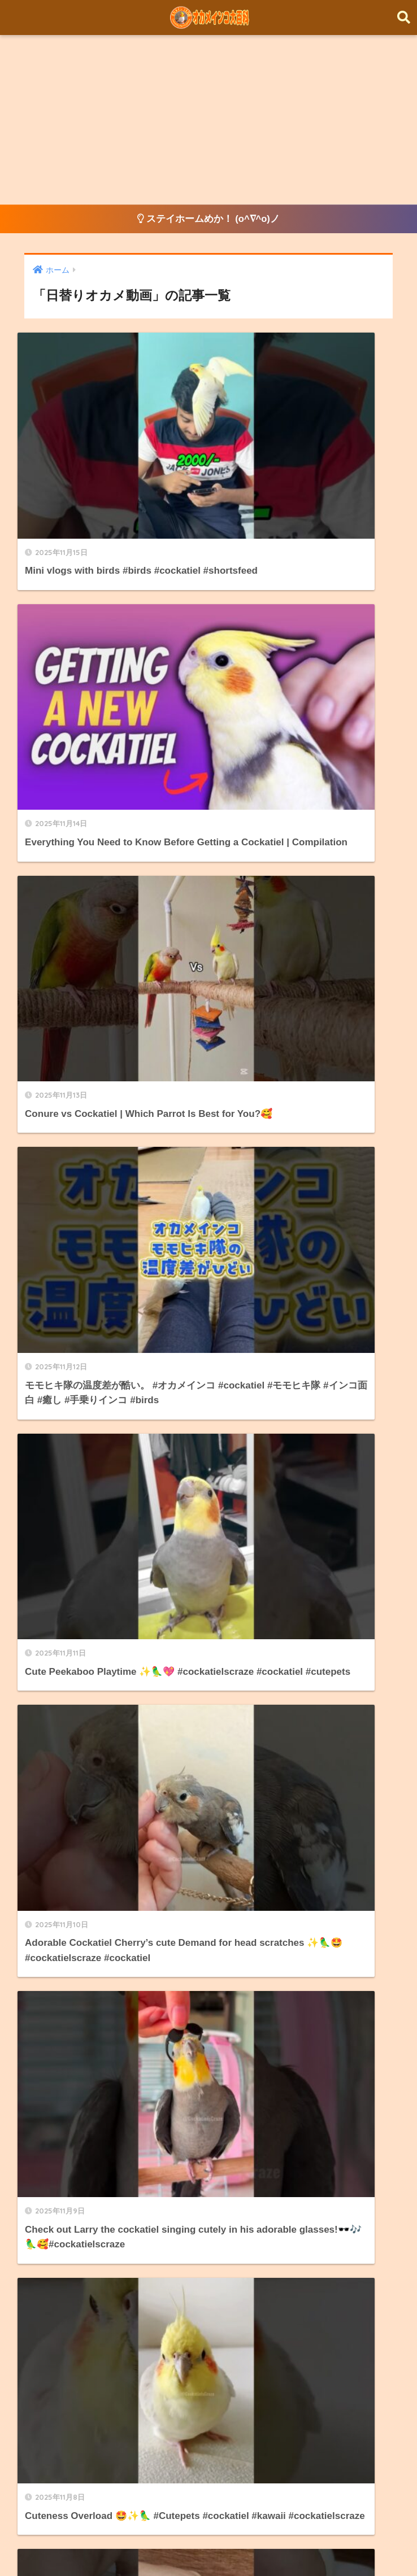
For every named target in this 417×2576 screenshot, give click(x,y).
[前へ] (120, 1365)
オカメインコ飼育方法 (75, 1988)
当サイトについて (204, 1862)
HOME (209, 2521)
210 (264, 1365)
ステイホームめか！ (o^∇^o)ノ (209, 219)
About (260, 2545)
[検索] (230, 1412)
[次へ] (297, 1365)
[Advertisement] (208, 120)
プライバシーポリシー (328, 2545)
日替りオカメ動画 (65, 2013)
